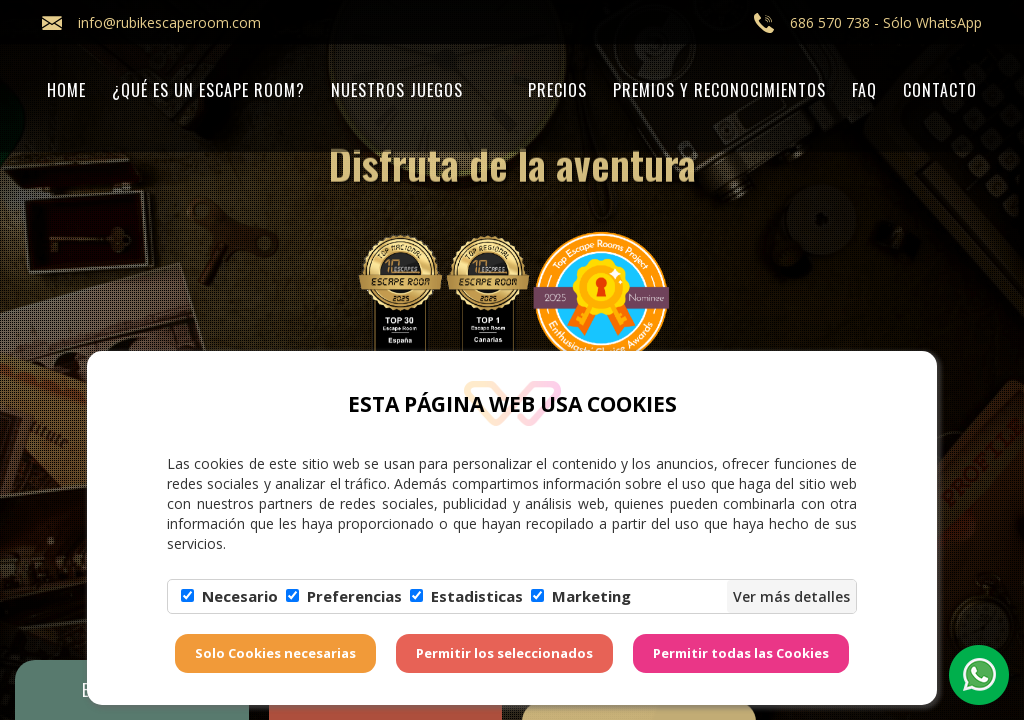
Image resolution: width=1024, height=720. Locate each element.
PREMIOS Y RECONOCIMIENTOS (719, 90)
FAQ (864, 90)
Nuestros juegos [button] (397, 90)
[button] (979, 675)
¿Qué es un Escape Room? (208, 90)
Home (66, 90)
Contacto (940, 90)
